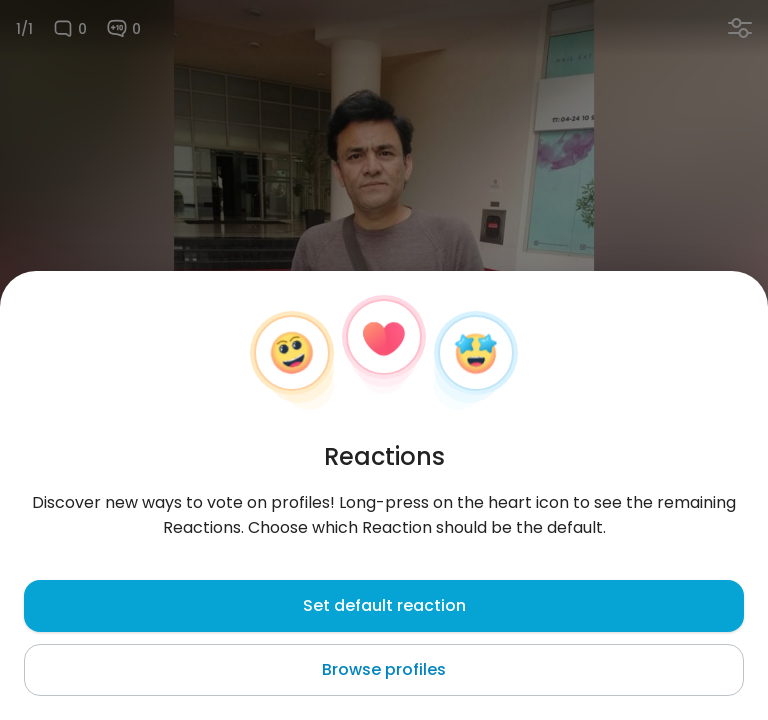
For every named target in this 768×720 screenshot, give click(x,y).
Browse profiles (384, 669)
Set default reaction (384, 605)
